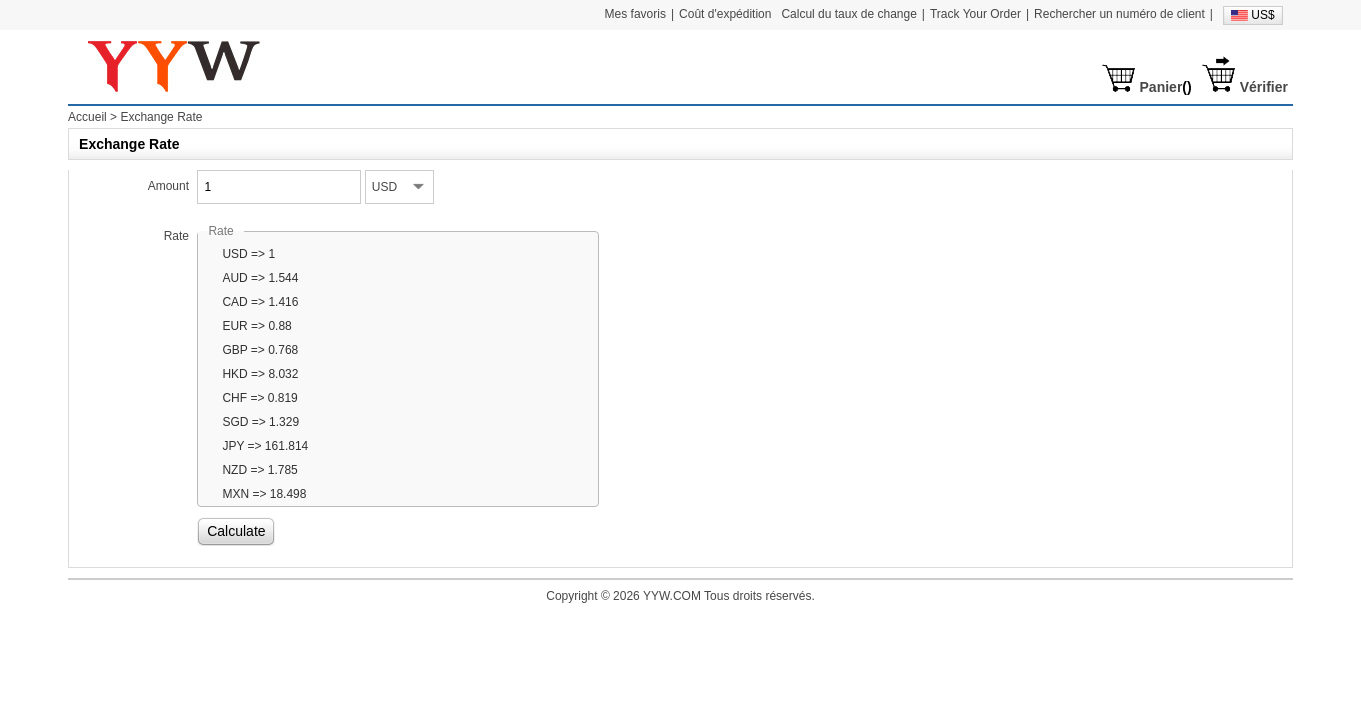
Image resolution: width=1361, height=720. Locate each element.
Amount (168, 186)
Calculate (236, 531)
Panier (1161, 87)
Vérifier (1264, 87)
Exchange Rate (161, 117)
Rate (176, 236)
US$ (1262, 15)
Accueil (87, 117)
